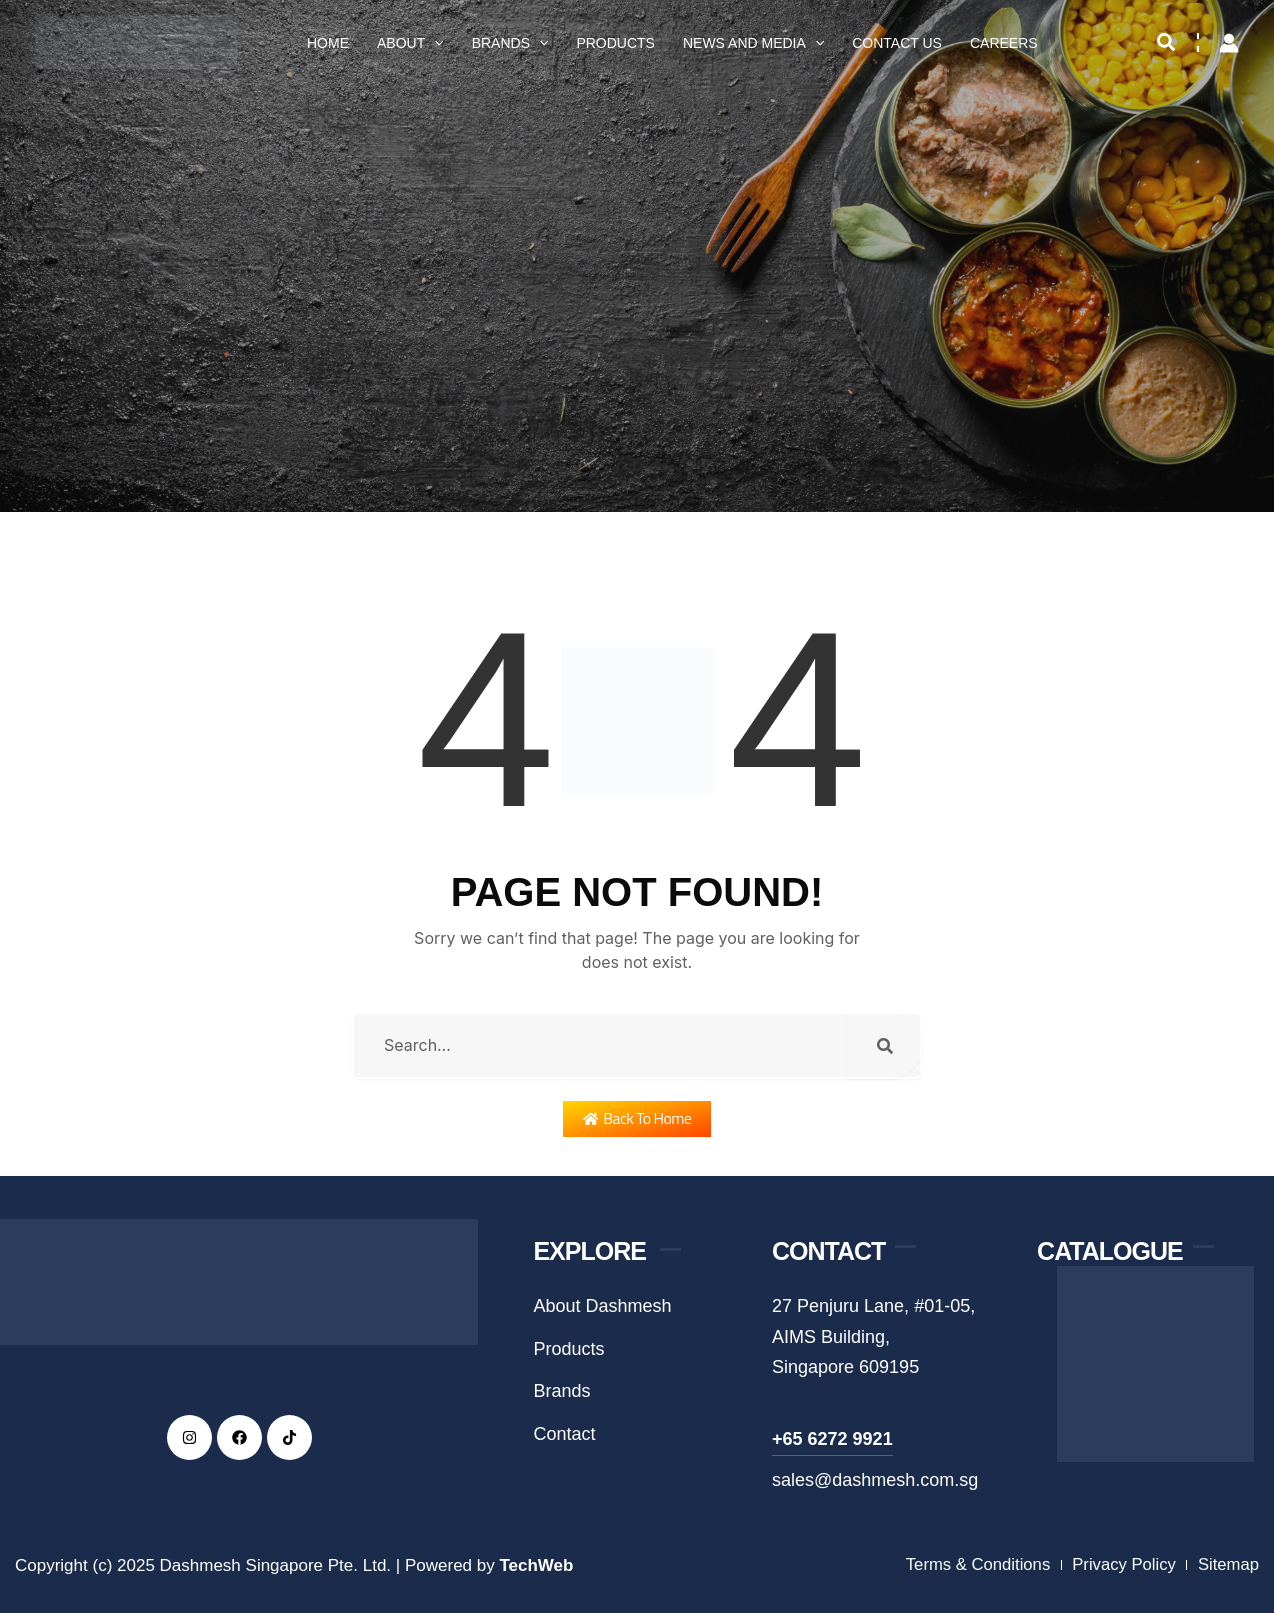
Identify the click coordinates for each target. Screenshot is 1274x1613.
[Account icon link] (1229, 43)
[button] (1167, 43)
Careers (1004, 43)
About (410, 43)
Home (328, 43)
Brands (510, 43)
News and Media (753, 43)
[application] (434, 43)
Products (615, 43)
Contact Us (897, 43)
